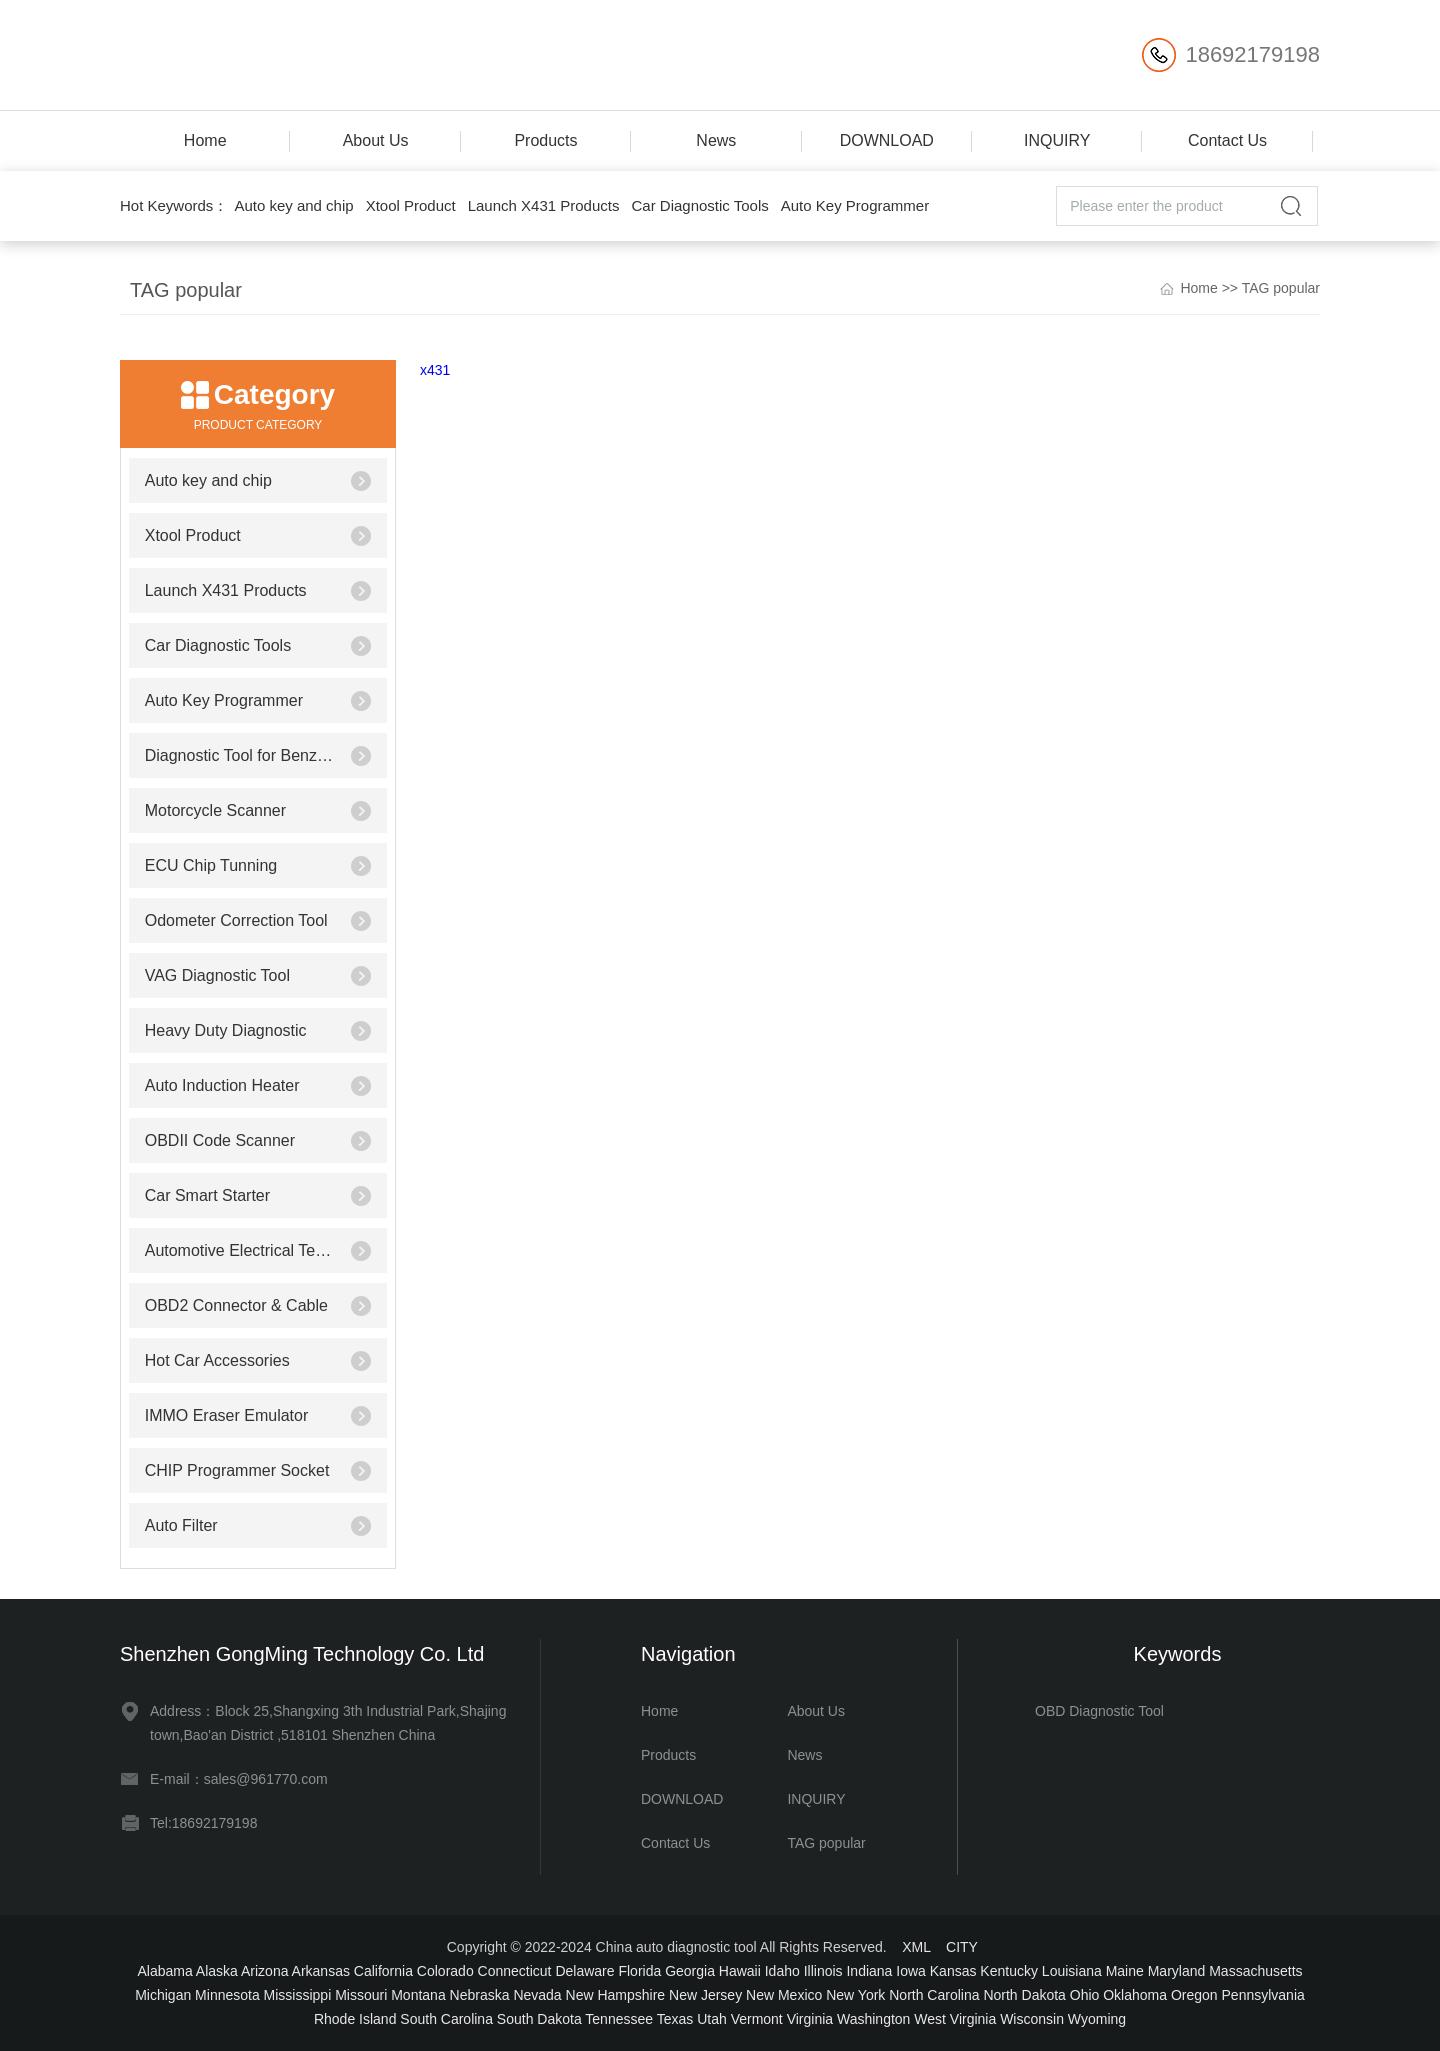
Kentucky (1009, 1971)
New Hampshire (616, 1995)
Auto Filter (181, 1525)
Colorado (445, 1971)
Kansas (953, 1971)
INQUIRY (1057, 140)
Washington (873, 2019)
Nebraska (480, 1995)
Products (545, 140)
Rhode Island (355, 2019)
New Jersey (705, 1995)
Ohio (1085, 1995)
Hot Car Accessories (217, 1360)
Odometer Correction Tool (236, 920)
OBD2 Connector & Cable (236, 1305)
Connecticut (515, 1971)
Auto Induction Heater (222, 1085)
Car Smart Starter (207, 1195)
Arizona (264, 1971)
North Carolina (934, 1995)
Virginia (810, 2019)
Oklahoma (1135, 1995)
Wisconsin (1032, 2019)
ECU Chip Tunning (211, 865)
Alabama (164, 1971)
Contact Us (1227, 140)
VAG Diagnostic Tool (217, 975)
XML (916, 1947)
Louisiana (1072, 1971)
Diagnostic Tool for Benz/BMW (240, 755)
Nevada (537, 1995)
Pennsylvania (1263, 1995)
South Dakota (539, 2019)
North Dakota (1024, 1995)
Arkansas (321, 1971)
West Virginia (955, 2019)
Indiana (869, 1971)
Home (205, 140)
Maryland (1177, 1971)
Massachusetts (1255, 1971)
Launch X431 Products (544, 205)
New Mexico (784, 1995)
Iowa (911, 1971)
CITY (962, 1947)
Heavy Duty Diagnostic (226, 1030)
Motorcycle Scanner (215, 810)
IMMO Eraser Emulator (227, 1415)
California (383, 1971)
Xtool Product (411, 205)
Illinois (823, 1971)
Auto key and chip (293, 205)
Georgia (690, 1971)
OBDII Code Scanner (220, 1140)
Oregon (1194, 1995)
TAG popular (1281, 288)
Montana (418, 1995)
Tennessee (619, 2019)
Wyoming (1097, 2019)
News (716, 140)
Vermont (757, 2019)
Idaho (782, 1971)
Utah (712, 2019)
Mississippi (298, 1995)
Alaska (217, 1971)
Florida (639, 1971)
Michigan (163, 1995)
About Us (376, 140)
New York (855, 1995)
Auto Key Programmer (855, 205)
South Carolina (446, 2019)
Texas (675, 2019)
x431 (435, 370)
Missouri (361, 1995)
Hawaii (740, 1971)
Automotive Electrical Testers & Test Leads (240, 1250)
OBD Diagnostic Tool (1099, 1711)
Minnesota (227, 1995)
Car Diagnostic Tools (699, 205)
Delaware (584, 1971)
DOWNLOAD (887, 140)
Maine (1125, 1971)
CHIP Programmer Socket (237, 1470)
